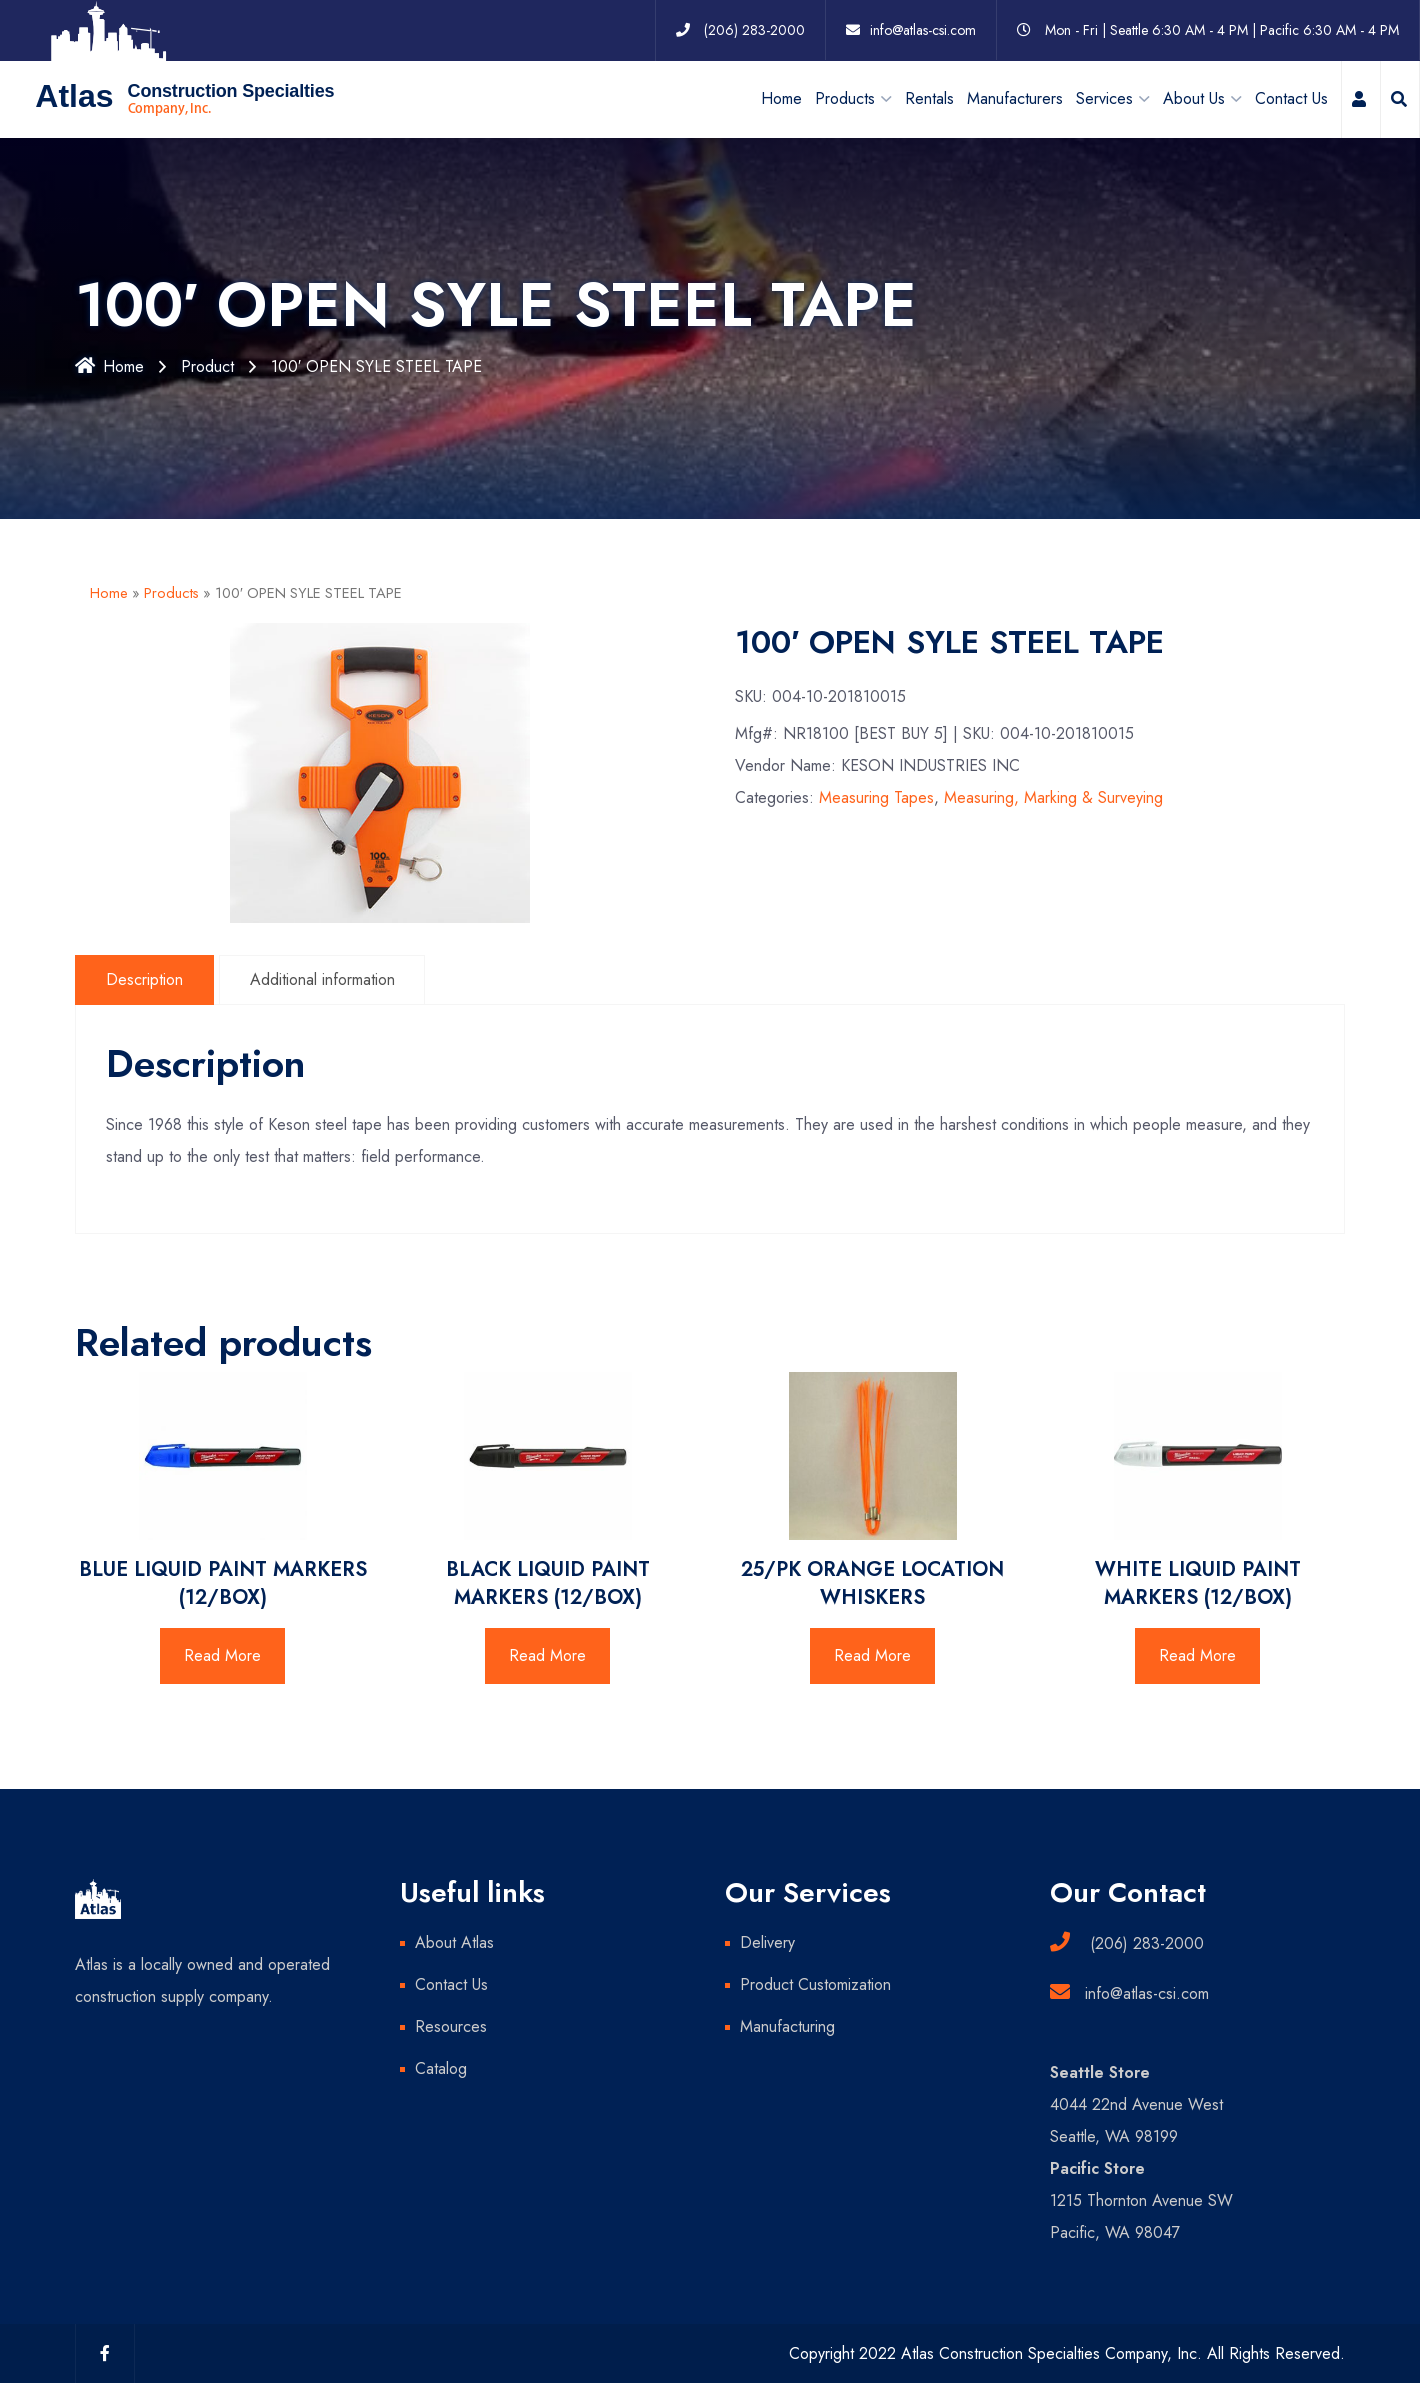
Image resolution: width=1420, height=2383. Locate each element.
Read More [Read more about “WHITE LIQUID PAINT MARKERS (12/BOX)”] (1197, 1654)
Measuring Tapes (876, 797)
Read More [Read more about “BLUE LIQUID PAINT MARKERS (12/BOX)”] (222, 1654)
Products (171, 592)
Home (781, 97)
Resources (451, 2025)
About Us (1194, 97)
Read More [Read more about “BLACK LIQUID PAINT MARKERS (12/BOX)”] (547, 1654)
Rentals (929, 97)
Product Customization (815, 1983)
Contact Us (1291, 97)
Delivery (767, 1941)
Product (207, 365)
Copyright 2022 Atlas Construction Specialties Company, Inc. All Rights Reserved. (1067, 2352)
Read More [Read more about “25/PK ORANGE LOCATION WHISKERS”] (872, 1654)
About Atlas (454, 1941)
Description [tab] (144, 978)
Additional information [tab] (322, 978)
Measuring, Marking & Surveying (1053, 797)
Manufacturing (787, 2025)
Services (1104, 97)
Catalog (441, 2067)
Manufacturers (1015, 97)
